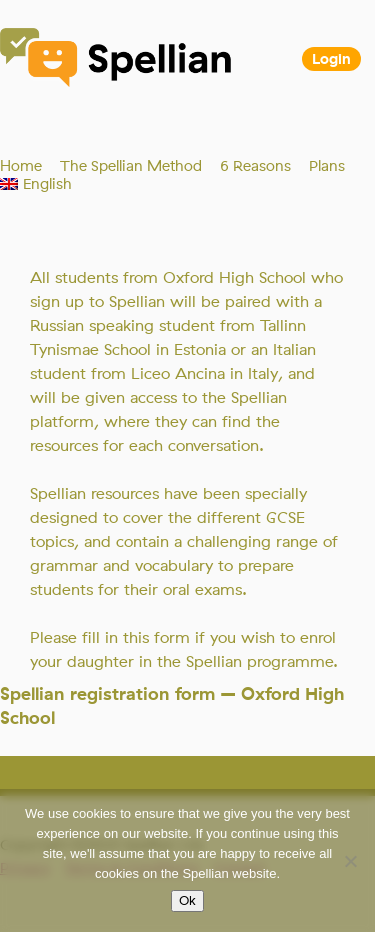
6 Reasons (255, 166)
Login (331, 59)
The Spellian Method (131, 166)
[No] (350, 861)
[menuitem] (36, 184)
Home (21, 166)
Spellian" (117, 60)
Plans (327, 166)
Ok (187, 901)
